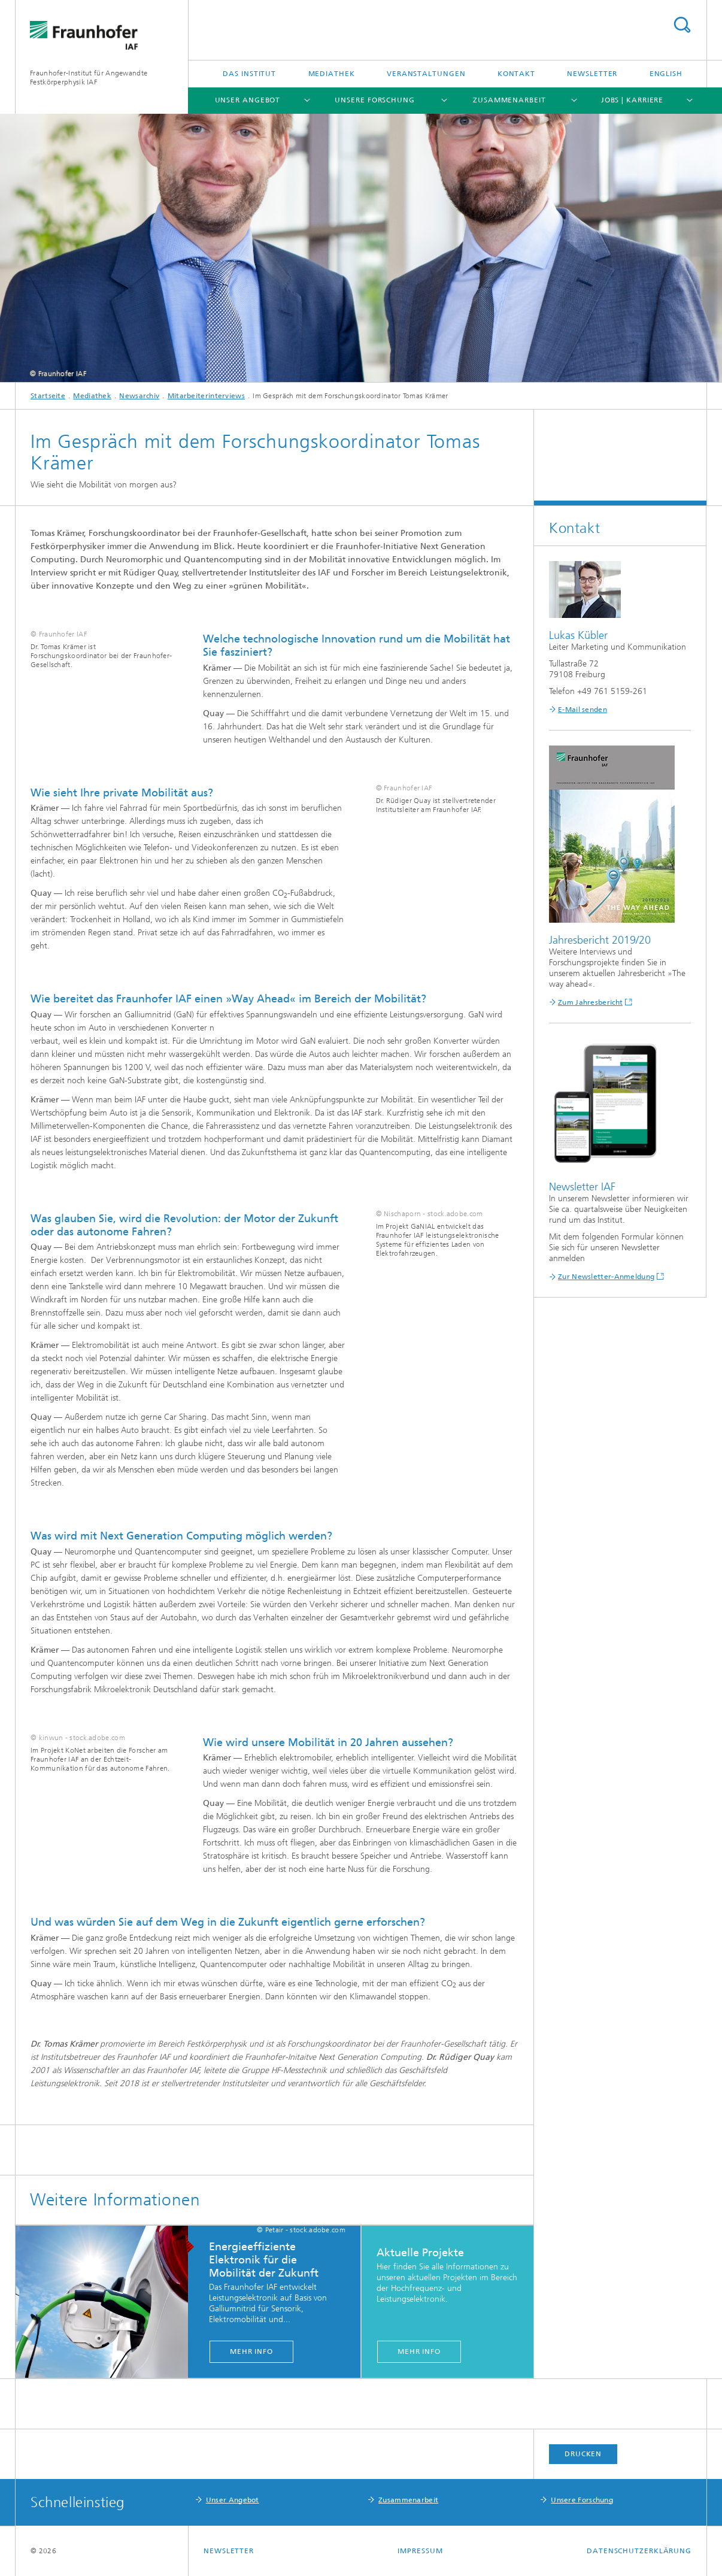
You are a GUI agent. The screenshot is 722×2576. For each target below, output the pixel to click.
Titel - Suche (681, 25)
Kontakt (516, 73)
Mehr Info (251, 2351)
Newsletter (592, 73)
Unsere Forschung (374, 100)
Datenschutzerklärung (639, 2551)
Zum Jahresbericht (590, 1002)
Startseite (48, 396)
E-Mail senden (582, 709)
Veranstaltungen (426, 73)
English (666, 73)
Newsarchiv (139, 396)
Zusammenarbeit (509, 100)
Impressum (420, 2551)
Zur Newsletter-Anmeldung (606, 1276)
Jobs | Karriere (632, 100)
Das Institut (249, 73)
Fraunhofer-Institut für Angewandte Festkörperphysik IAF (88, 77)
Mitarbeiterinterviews (206, 396)
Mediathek (331, 73)
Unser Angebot (248, 100)
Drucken (583, 2454)
